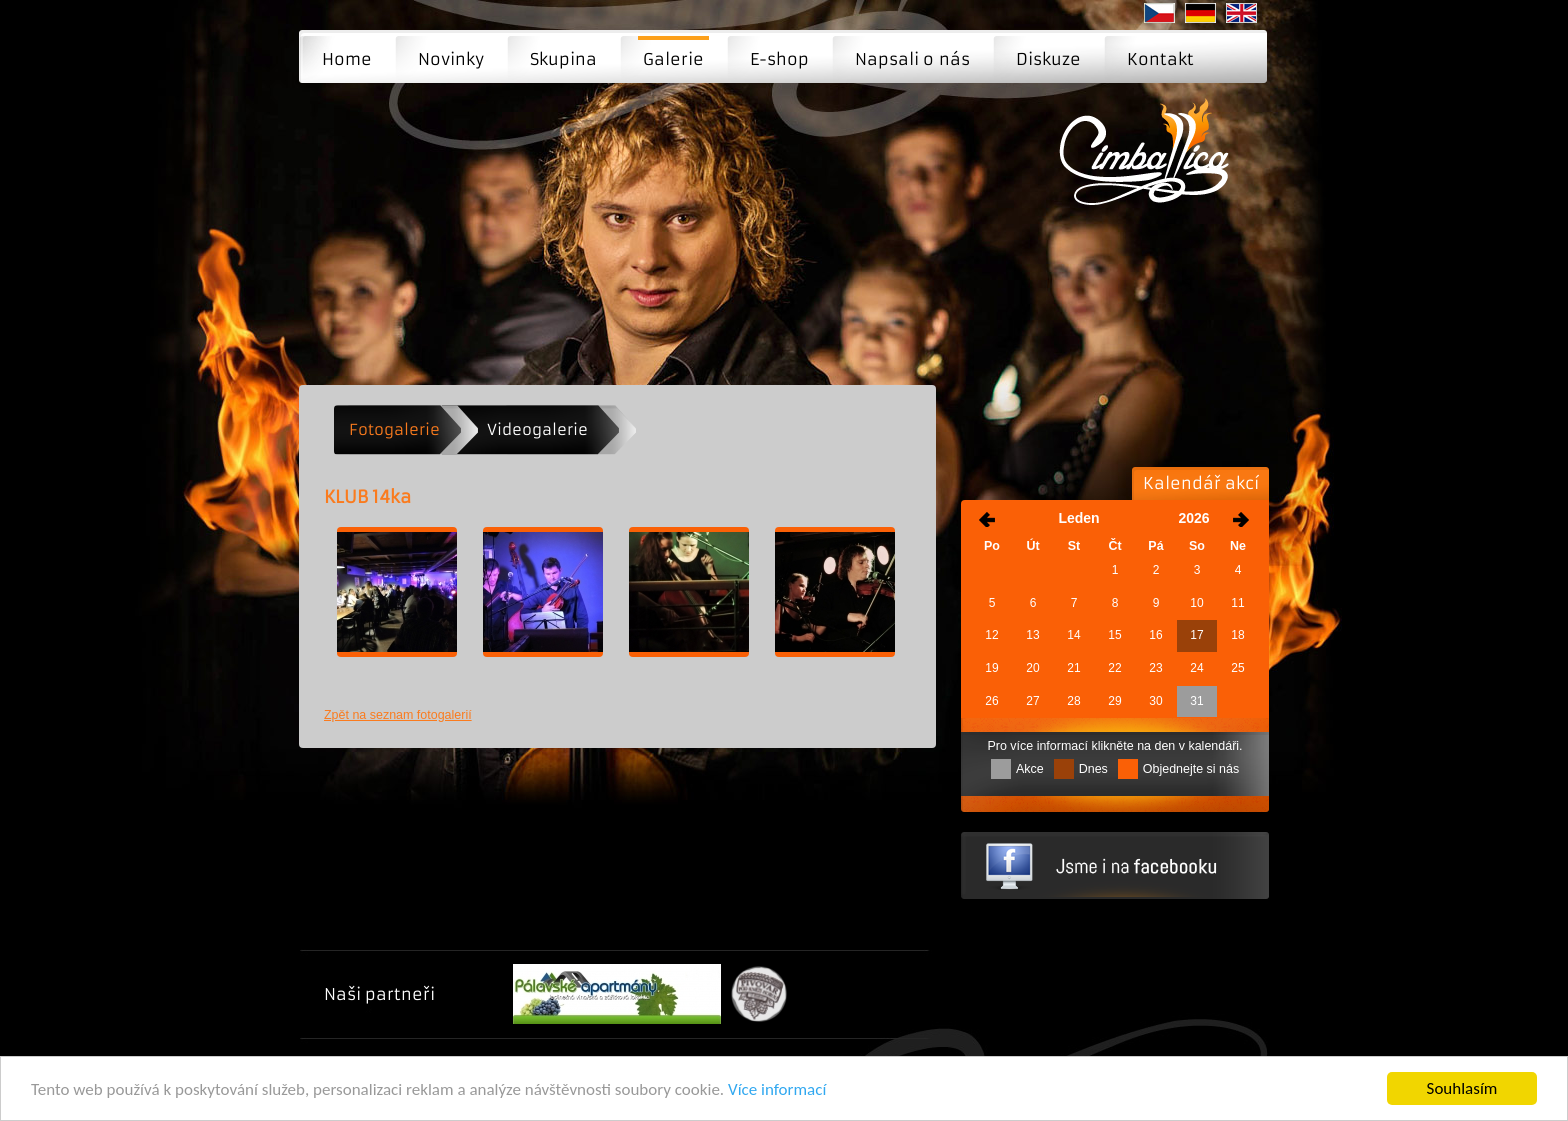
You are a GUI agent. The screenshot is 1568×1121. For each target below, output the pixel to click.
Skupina (563, 59)
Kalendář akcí (1201, 483)
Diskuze (1048, 59)
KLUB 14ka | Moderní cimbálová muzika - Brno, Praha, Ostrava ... (1150, 166)
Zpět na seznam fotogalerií (398, 715)
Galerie (673, 59)
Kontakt (1160, 59)
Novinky (451, 59)
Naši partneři (379, 994)
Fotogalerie (394, 429)
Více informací (777, 1089)
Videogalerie (537, 429)
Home (347, 59)
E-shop (779, 59)
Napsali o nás (912, 59)
